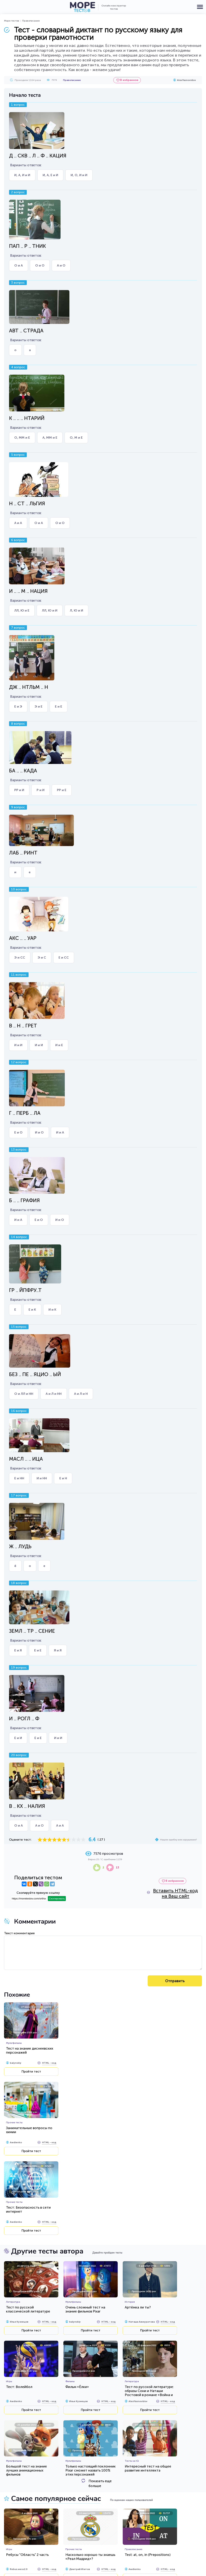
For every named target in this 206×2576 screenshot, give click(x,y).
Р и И (40, 790)
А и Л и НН (54, 1394)
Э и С (42, 957)
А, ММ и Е (49, 437)
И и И (18, 1045)
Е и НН (19, 1478)
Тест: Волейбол (19, 2387)
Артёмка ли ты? (138, 2307)
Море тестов (11, 20)
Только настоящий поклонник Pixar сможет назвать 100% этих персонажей (90, 2470)
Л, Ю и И (76, 610)
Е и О (18, 1132)
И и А (60, 1132)
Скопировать (57, 1898)
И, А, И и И (22, 175)
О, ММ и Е (22, 437)
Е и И (18, 1738)
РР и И (19, 790)
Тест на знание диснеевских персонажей (29, 2050)
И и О (39, 1132)
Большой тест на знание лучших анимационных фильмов (26, 2470)
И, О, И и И (79, 175)
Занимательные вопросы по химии (29, 2130)
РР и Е (61, 790)
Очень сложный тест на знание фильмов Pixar (85, 2309)
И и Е (59, 1045)
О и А (18, 265)
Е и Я (18, 1650)
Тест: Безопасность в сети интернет (28, 2209)
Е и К (32, 1309)
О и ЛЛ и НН (23, 1394)
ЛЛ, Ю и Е (21, 610)
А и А (18, 523)
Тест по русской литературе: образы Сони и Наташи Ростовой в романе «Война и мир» (149, 2393)
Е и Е (58, 706)
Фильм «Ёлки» (77, 2387)
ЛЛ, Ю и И (49, 610)
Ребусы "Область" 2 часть (27, 2555)
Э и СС (19, 957)
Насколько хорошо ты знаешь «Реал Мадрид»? (90, 2557)
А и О (61, 265)
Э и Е (38, 706)
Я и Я (58, 1650)
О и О (39, 265)
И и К (52, 1309)
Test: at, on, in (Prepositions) (148, 2555)
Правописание (31, 20)
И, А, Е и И (50, 175)
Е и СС (64, 957)
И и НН (42, 1478)
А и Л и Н (81, 1394)
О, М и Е (76, 437)
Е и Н (63, 1478)
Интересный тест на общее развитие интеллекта (148, 2468)
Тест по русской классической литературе (28, 2309)
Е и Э (18, 706)
